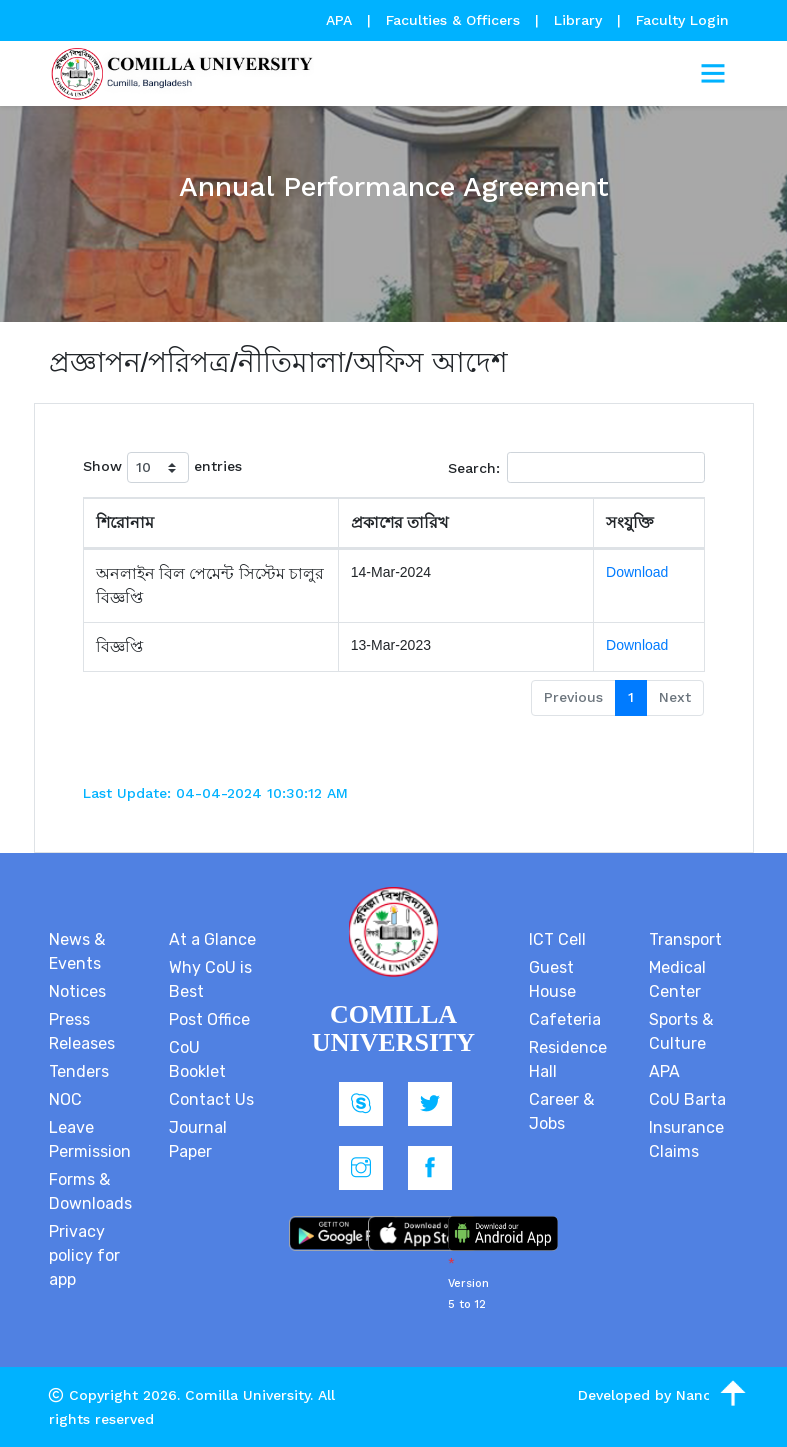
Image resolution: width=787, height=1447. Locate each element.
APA (341, 20)
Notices (77, 991)
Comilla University (247, 1395)
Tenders (79, 1071)
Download (637, 572)
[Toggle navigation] (713, 74)
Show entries (162, 467)
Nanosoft (707, 1395)
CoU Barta (687, 1099)
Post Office (209, 1019)
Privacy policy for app (84, 1255)
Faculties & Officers (453, 20)
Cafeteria (565, 1019)
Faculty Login (682, 20)
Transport (685, 939)
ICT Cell (557, 939)
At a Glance (212, 939)
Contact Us (211, 1099)
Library (580, 20)
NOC (65, 1099)
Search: (576, 467)
